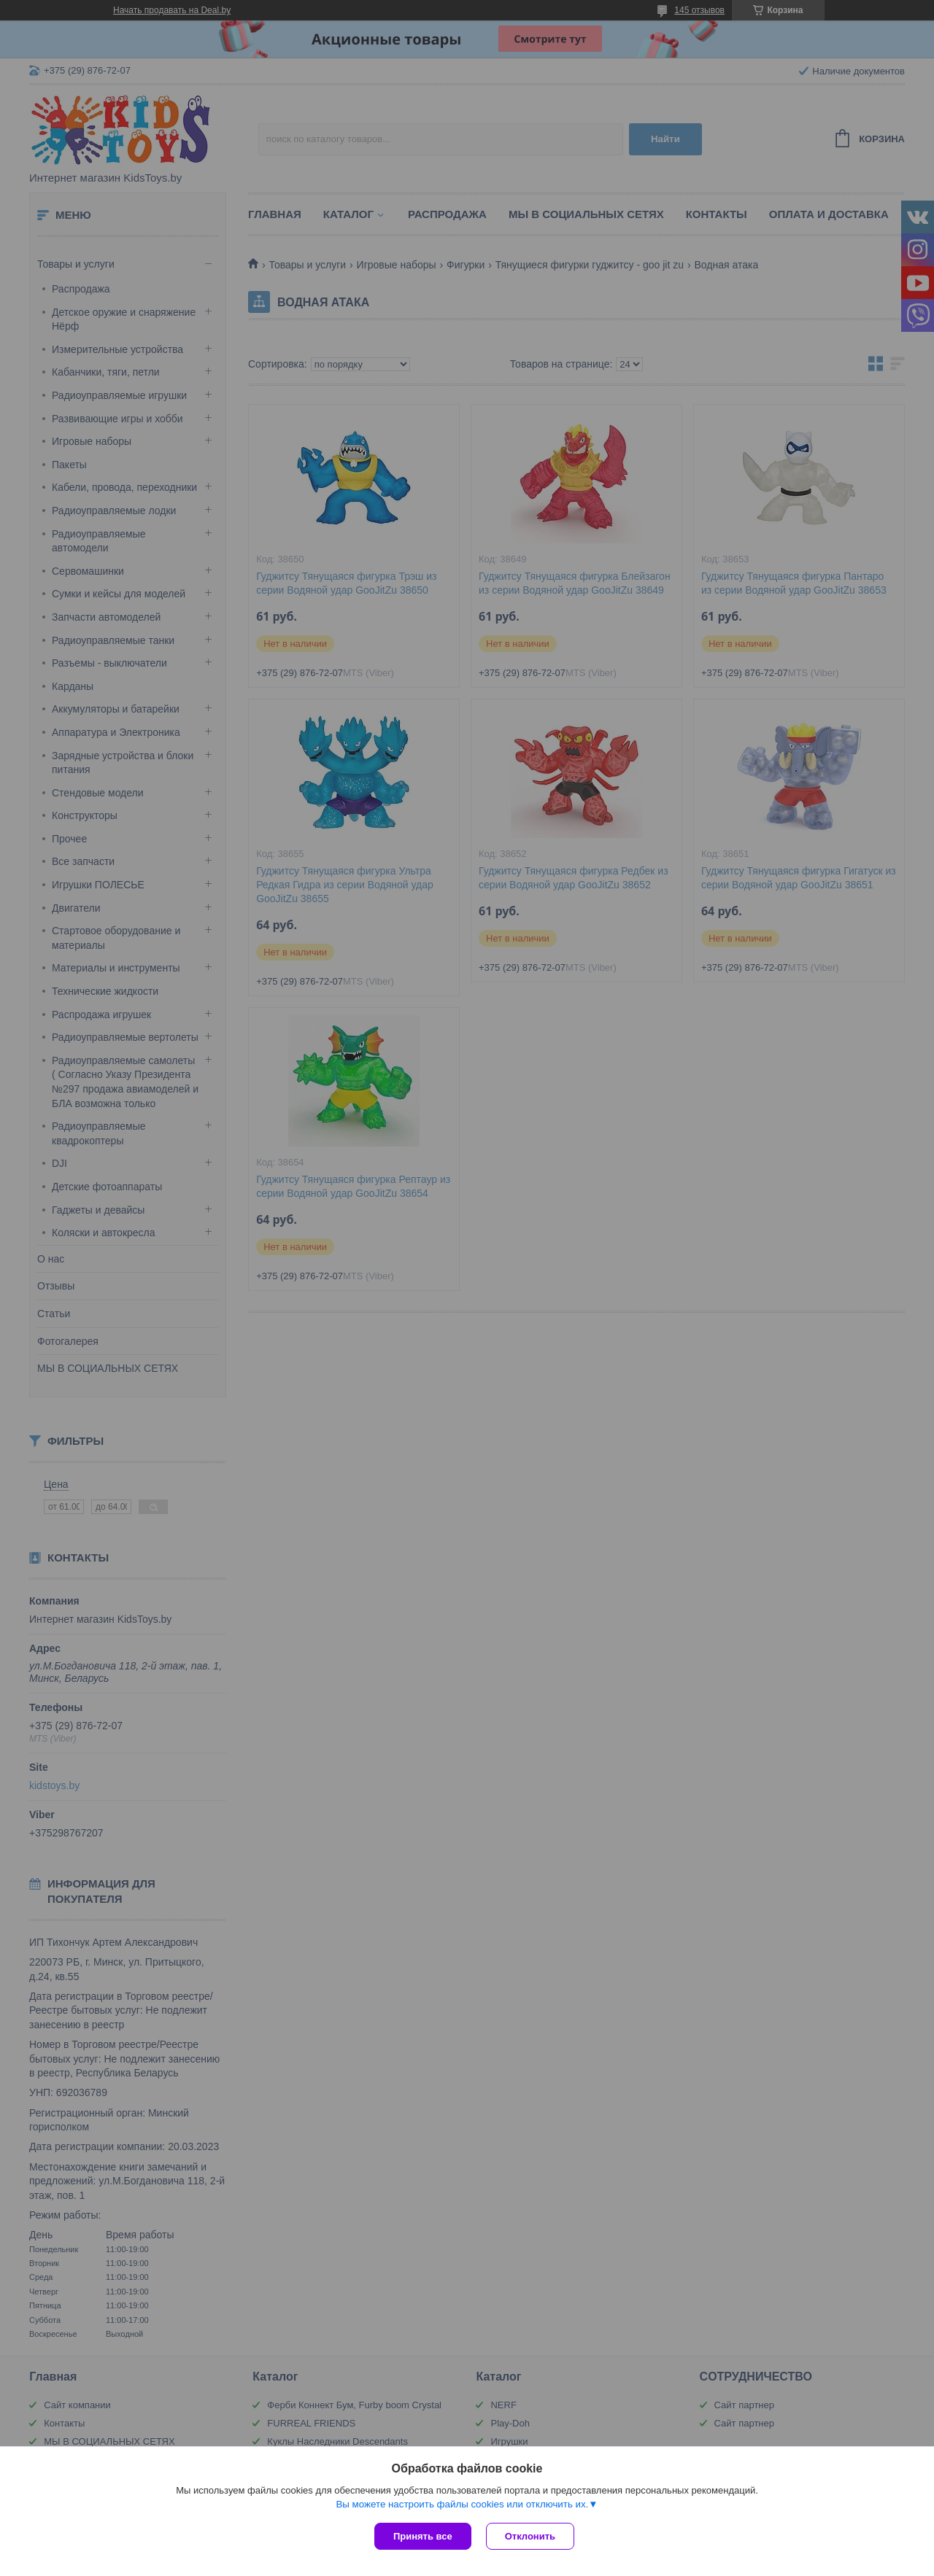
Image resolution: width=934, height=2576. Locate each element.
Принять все (422, 2536)
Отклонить (530, 2536)
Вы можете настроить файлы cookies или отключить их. (462, 2504)
